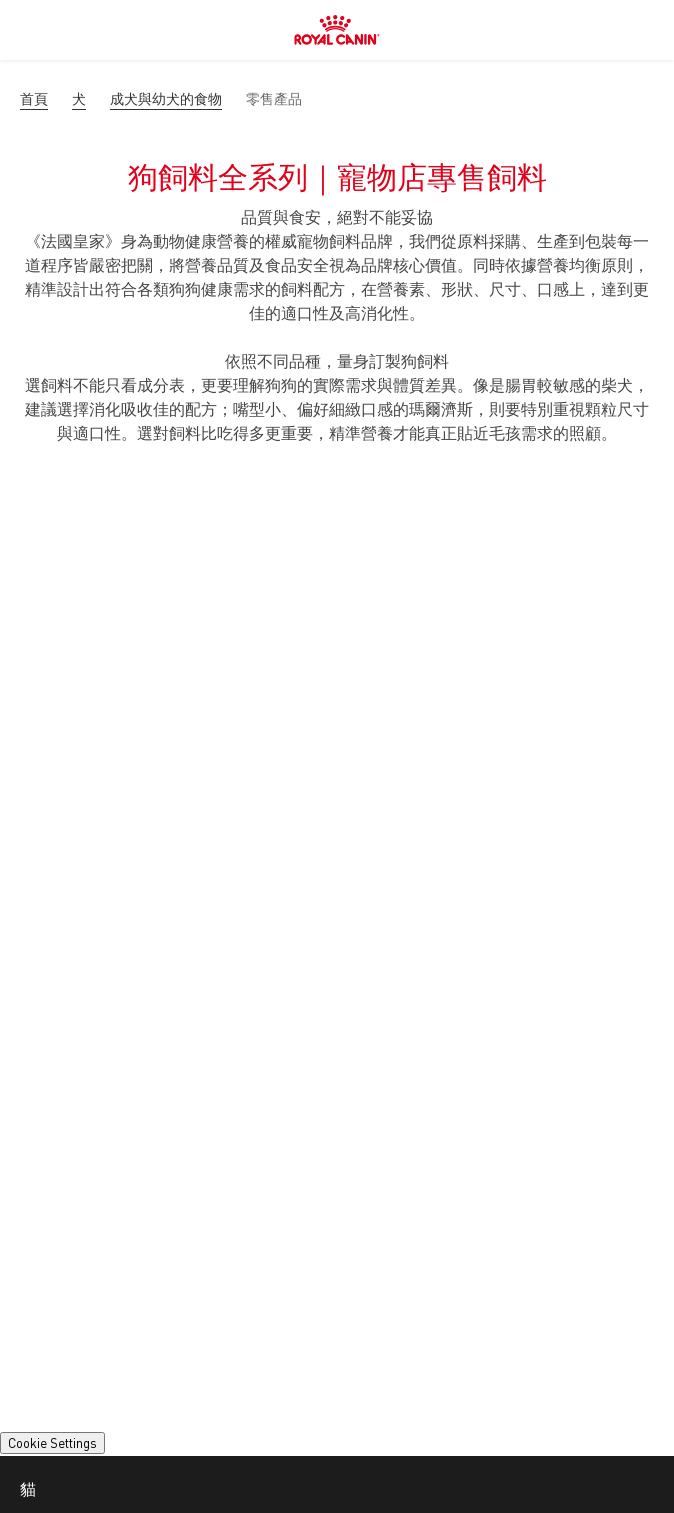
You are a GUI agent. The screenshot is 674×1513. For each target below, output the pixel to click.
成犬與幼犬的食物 (166, 98)
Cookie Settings (52, 1443)
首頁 (34, 98)
